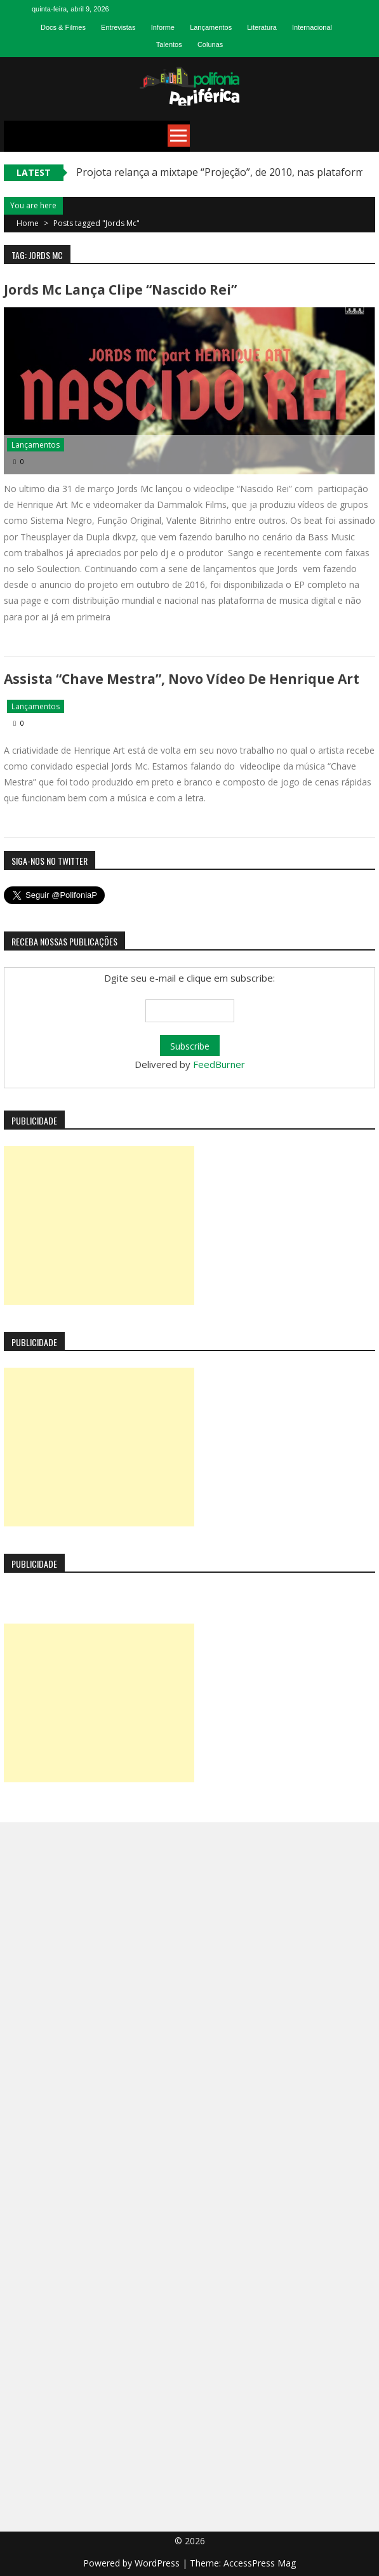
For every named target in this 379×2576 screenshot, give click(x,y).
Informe (163, 27)
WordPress (158, 2563)
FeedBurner (219, 1064)
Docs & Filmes (63, 27)
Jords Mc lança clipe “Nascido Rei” (120, 289)
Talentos (169, 44)
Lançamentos (211, 27)
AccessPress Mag (259, 2563)
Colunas (210, 44)
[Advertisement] (99, 1225)
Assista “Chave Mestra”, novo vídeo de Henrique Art (181, 679)
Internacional (312, 27)
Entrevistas (118, 27)
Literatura (261, 27)
